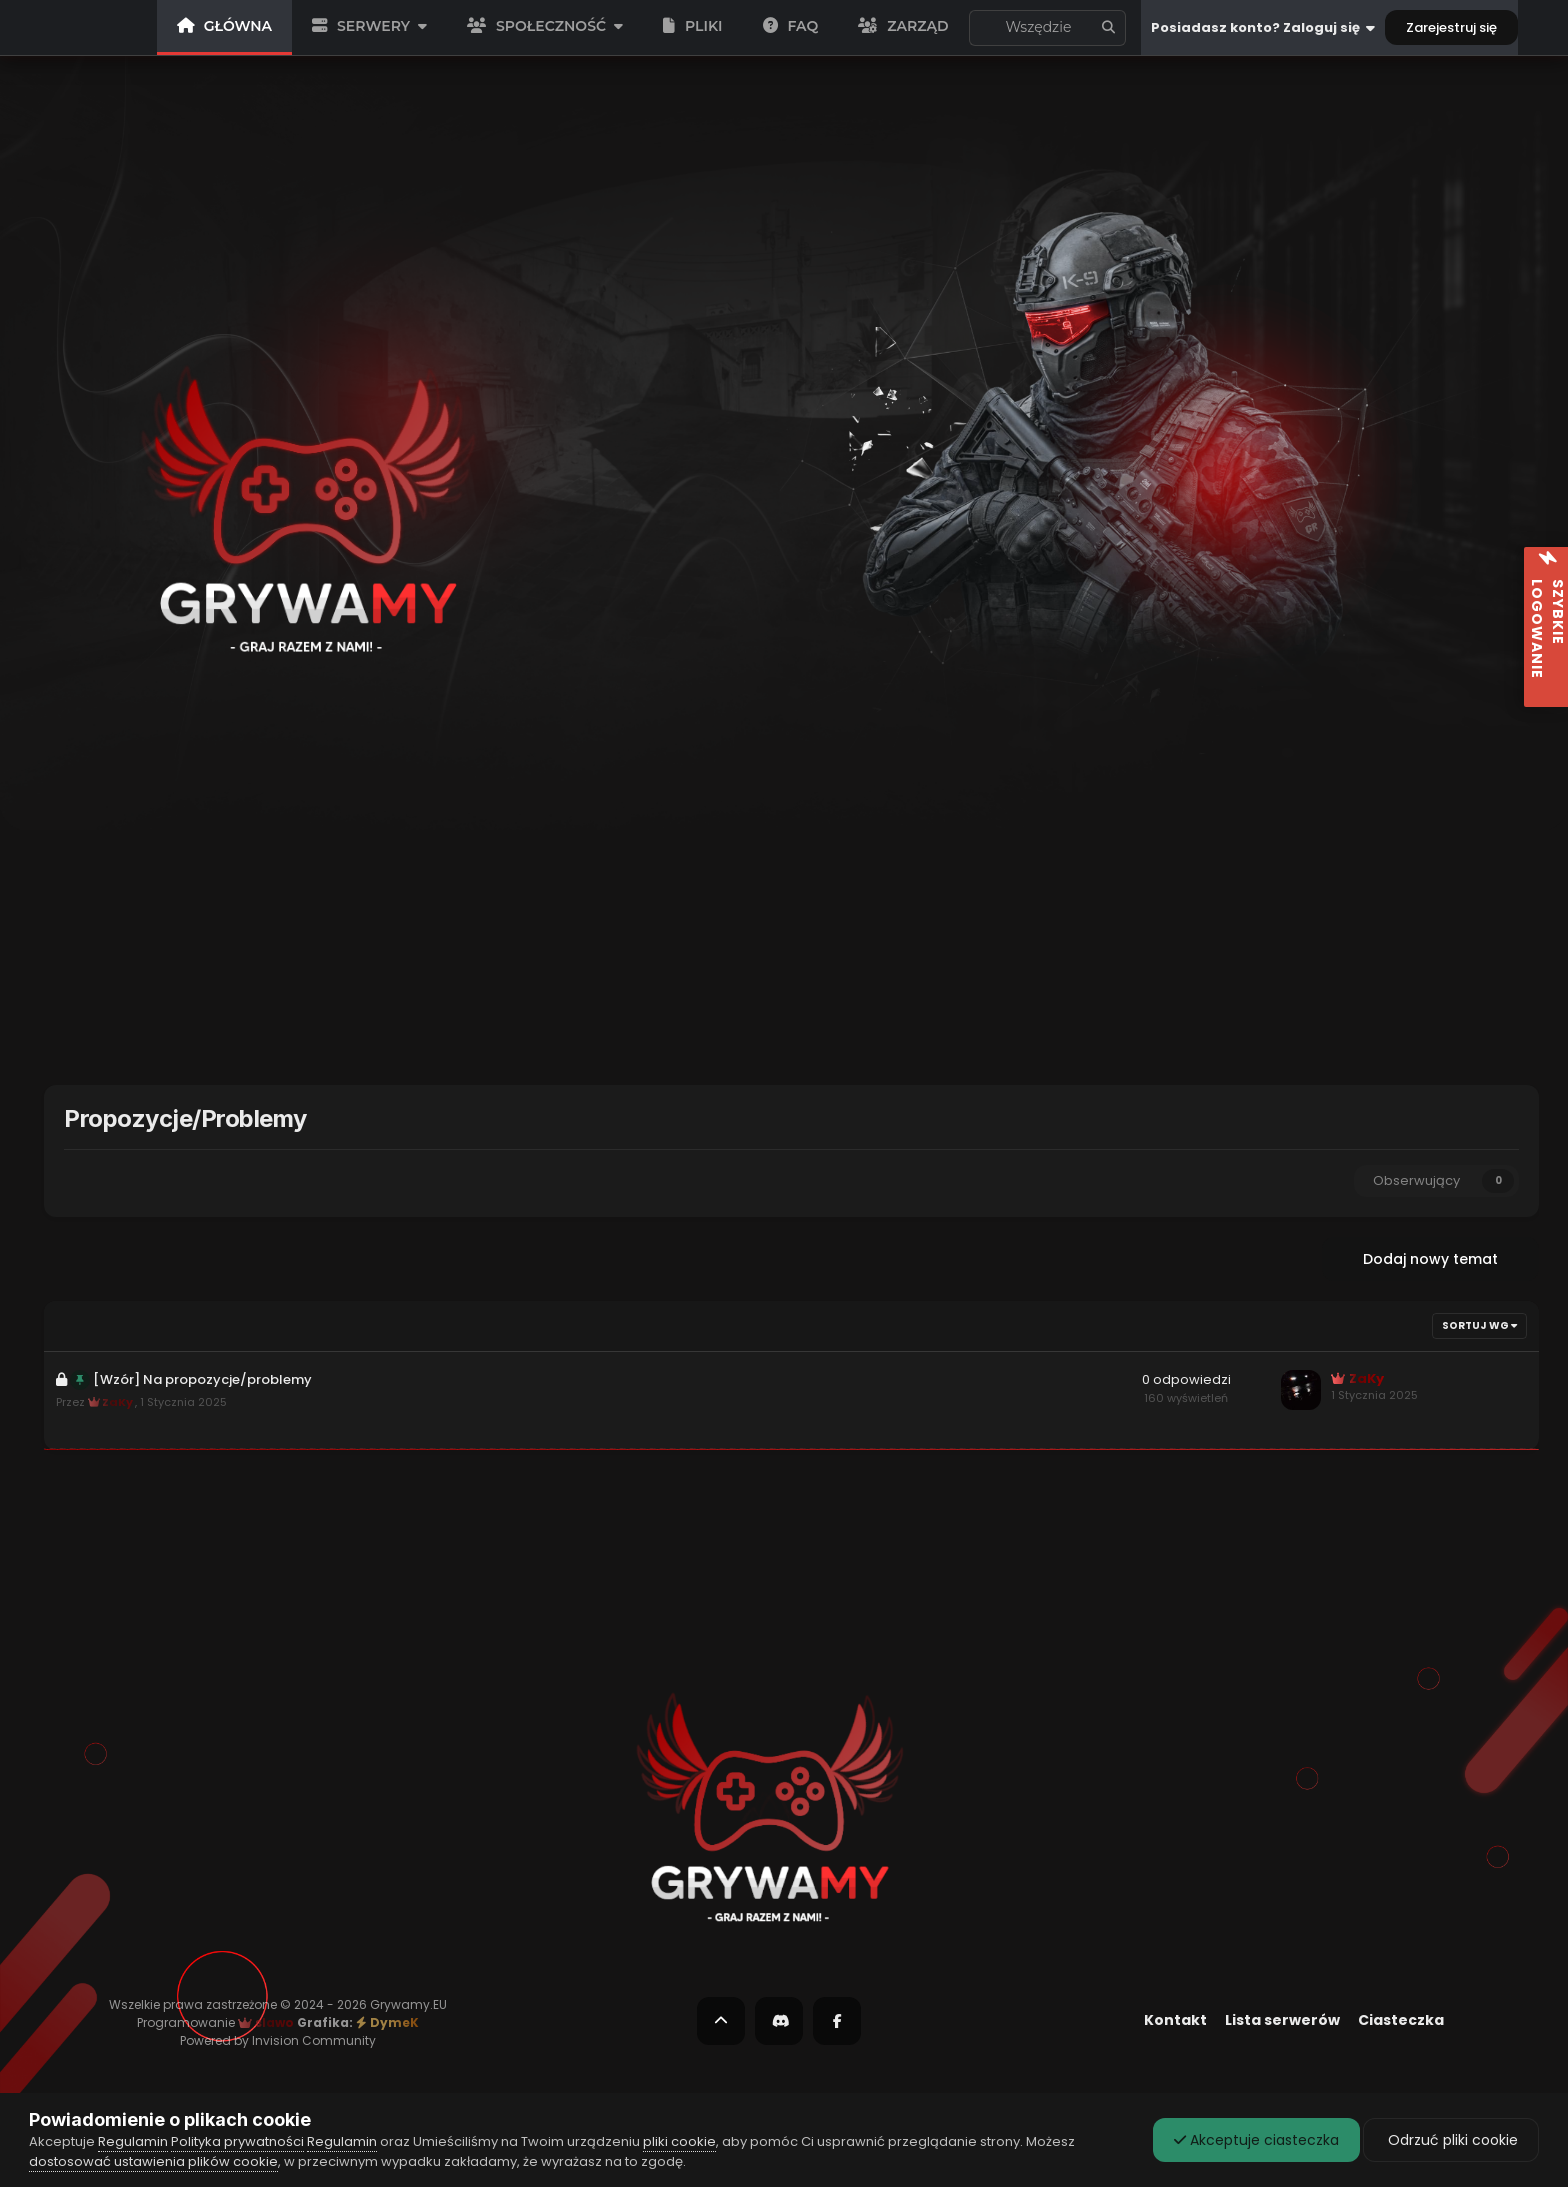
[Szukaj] (981, 28)
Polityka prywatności (237, 2141)
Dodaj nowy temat (1430, 1259)
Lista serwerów (1282, 2020)
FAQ (791, 26)
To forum (1043, 28)
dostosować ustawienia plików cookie (153, 2161)
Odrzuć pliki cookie (1451, 2140)
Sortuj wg (1479, 1325)
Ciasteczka (1401, 2020)
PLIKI (693, 26)
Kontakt (1175, 2020)
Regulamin (133, 2141)
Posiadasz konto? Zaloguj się (1263, 28)
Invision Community (314, 2040)
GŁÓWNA (224, 26)
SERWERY (369, 26)
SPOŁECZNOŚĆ (545, 26)
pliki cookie (679, 2141)
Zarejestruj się (1451, 27)
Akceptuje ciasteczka (1256, 2140)
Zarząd (903, 26)
